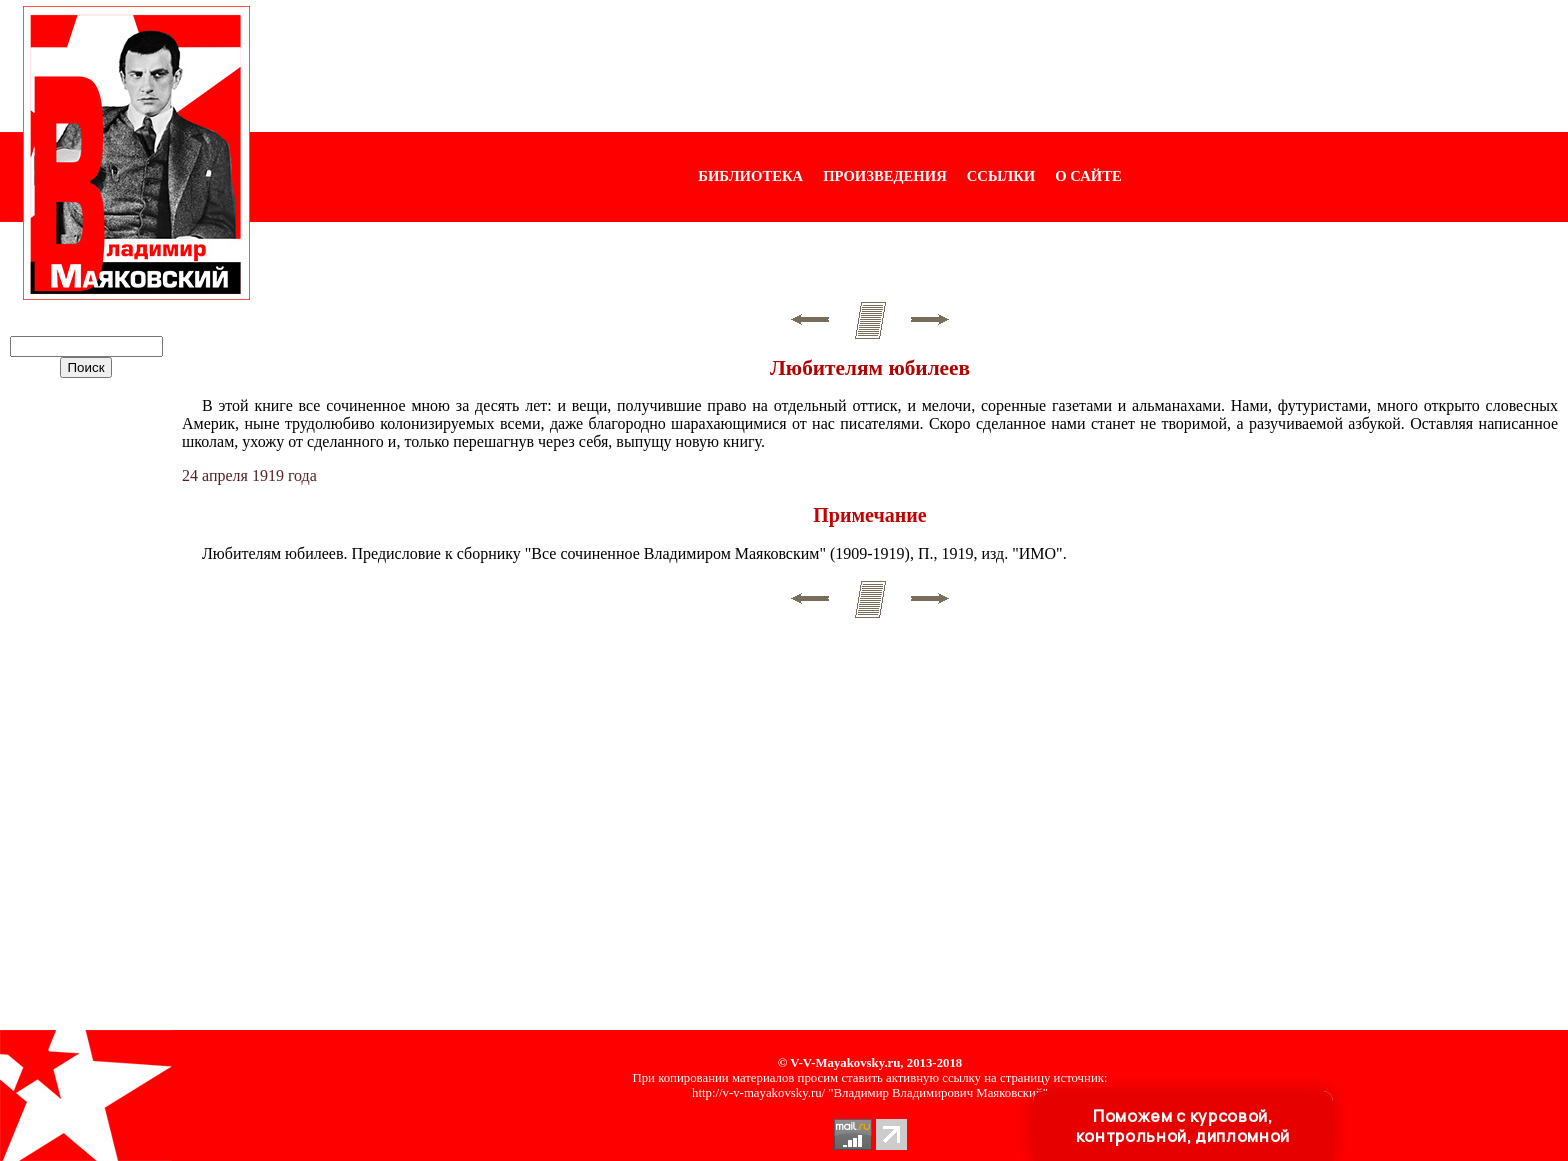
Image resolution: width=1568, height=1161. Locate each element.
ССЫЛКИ (1001, 176)
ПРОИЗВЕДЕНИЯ (885, 176)
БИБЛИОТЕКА (750, 176)
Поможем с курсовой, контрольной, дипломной (1183, 1126)
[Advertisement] (909, 66)
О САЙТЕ (1088, 176)
